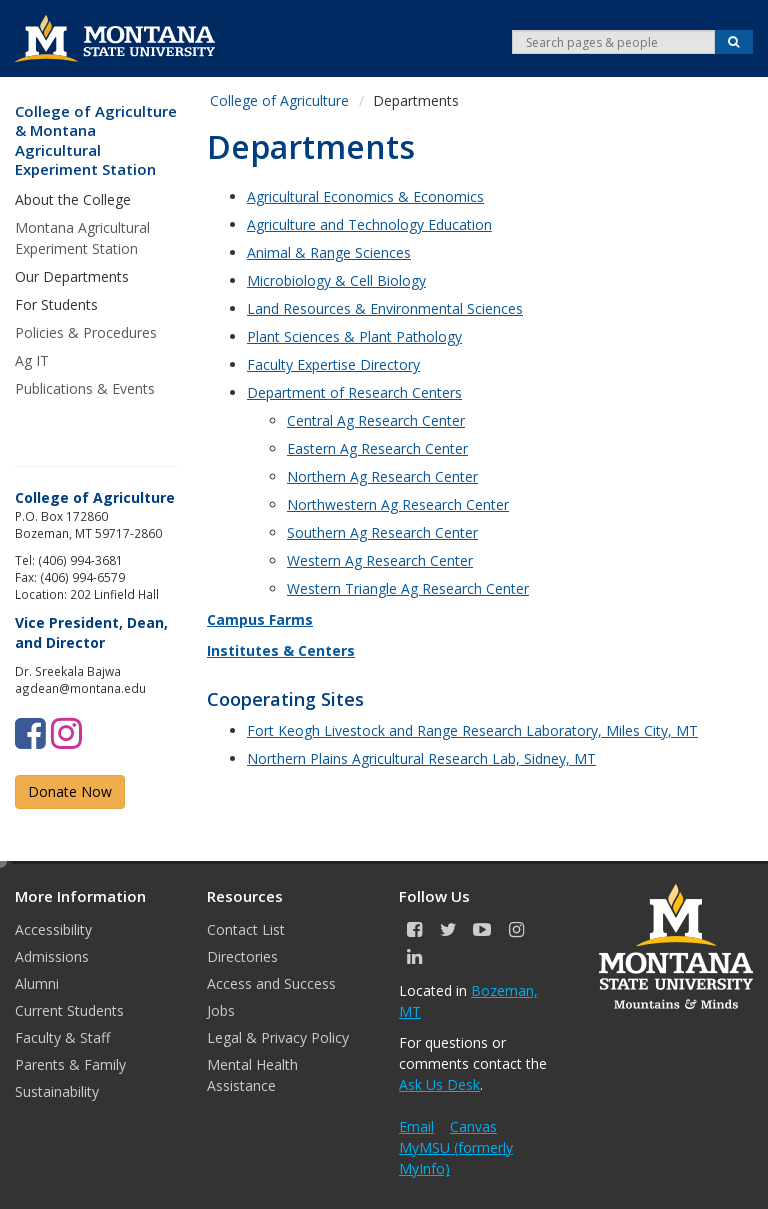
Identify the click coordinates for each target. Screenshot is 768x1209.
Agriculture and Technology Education (369, 224)
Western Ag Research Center (380, 560)
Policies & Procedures (86, 332)
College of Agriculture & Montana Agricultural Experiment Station (96, 141)
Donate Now (70, 791)
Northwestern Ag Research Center (398, 504)
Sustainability (57, 1091)
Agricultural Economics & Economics (365, 196)
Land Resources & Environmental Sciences (385, 308)
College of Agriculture (279, 100)
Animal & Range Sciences (329, 252)
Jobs (221, 1010)
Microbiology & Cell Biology (336, 280)
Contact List (246, 929)
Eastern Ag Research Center (377, 448)
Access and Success (271, 983)
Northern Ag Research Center (382, 476)
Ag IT (32, 360)
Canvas (473, 1126)
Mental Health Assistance (252, 1075)
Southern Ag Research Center (382, 532)
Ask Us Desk (439, 1084)
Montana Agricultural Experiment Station (82, 238)
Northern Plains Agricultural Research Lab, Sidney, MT (421, 758)
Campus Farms (260, 619)
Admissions (52, 956)
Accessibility (53, 929)
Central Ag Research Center (376, 420)
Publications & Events (85, 388)
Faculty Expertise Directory (333, 364)
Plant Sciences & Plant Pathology (354, 336)
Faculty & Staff (62, 1037)
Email (416, 1126)
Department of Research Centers (354, 392)
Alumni (37, 983)
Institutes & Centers (281, 650)
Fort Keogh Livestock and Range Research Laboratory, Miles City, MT (472, 730)
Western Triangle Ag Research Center (408, 588)
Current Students (69, 1010)
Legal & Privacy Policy (278, 1037)
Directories (242, 956)
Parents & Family (70, 1064)
